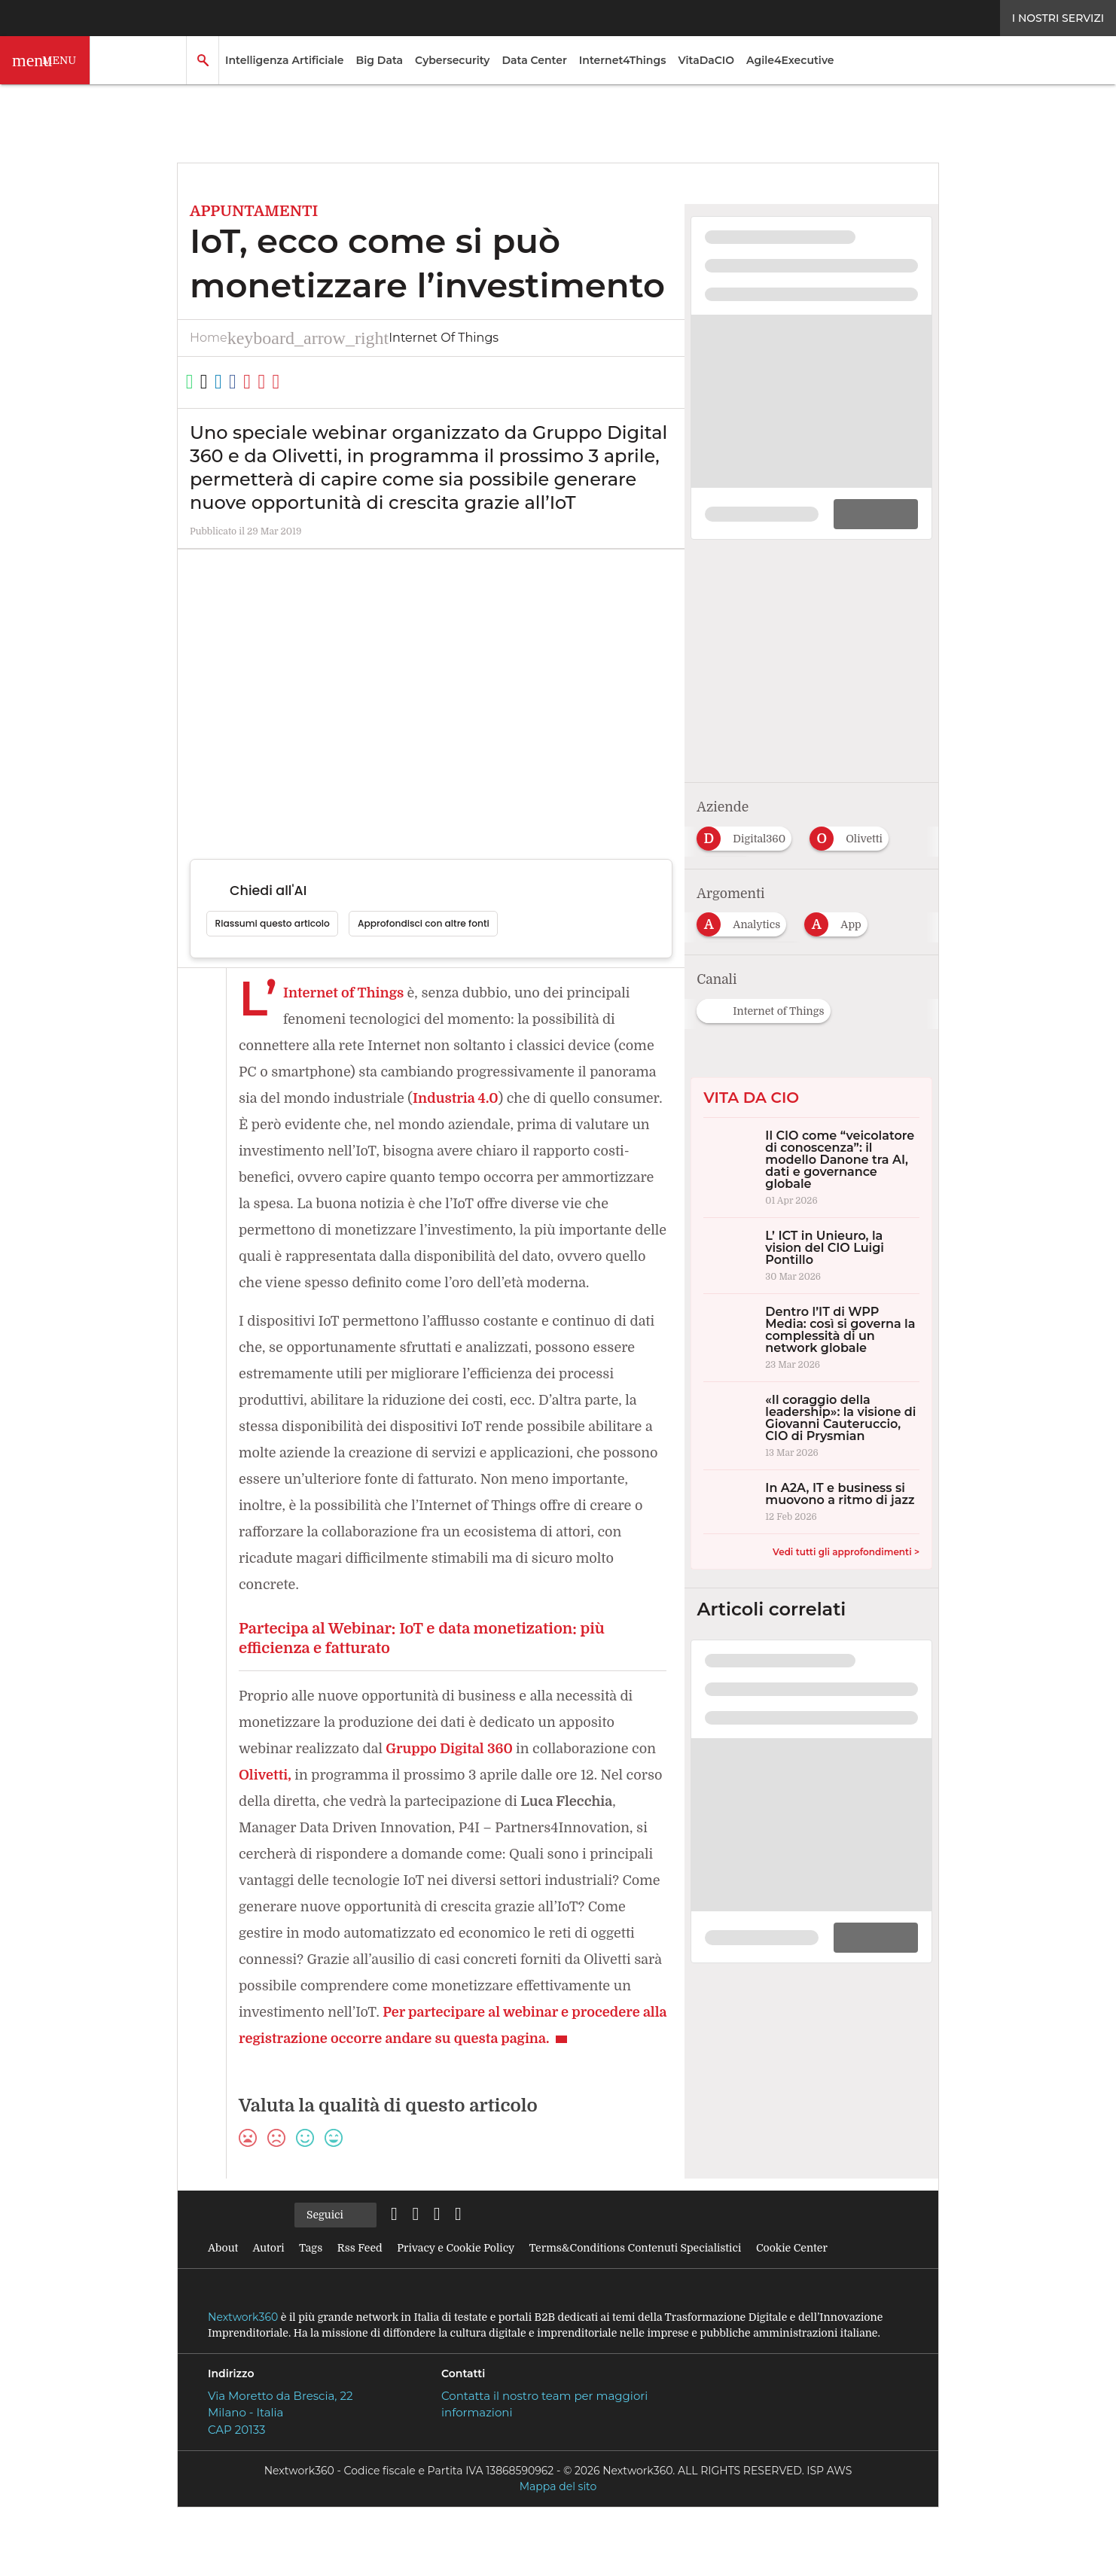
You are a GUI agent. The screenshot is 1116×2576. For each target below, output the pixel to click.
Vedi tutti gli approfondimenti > (846, 1539)
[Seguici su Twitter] (435, 2268)
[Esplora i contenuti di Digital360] (748, 821)
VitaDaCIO (706, 60)
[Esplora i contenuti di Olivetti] (854, 821)
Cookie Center (819, 2301)
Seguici (336, 2269)
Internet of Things (300, 337)
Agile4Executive (790, 60)
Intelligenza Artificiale (284, 60)
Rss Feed (365, 2301)
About (222, 2301)
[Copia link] (306, 382)
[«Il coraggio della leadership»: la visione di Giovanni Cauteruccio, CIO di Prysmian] (811, 1413)
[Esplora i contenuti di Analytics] (745, 908)
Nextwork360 (243, 2370)
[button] (45, 60)
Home (208, 337)
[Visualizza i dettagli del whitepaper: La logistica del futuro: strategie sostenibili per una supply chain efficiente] (811, 272)
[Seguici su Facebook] (468, 2268)
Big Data (380, 60)
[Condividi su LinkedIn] (251, 382)
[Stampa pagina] (361, 382)
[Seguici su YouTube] (501, 2268)
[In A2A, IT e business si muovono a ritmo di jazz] (811, 1489)
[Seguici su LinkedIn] (402, 2268)
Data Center (534, 60)
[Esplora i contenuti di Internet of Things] (770, 994)
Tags (313, 2301)
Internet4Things (622, 60)
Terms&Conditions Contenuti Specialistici (655, 2301)
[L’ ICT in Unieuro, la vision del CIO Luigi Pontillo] (811, 1242)
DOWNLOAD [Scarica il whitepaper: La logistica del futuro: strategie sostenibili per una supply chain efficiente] (868, 508)
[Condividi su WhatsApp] (196, 382)
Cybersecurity (452, 60)
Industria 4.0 (538, 1099)
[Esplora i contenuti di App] (840, 908)
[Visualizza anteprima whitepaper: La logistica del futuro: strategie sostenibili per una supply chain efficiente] (811, 408)
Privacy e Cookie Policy (466, 2301)
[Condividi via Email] (333, 382)
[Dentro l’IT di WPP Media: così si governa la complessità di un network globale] (811, 1325)
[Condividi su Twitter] (223, 382)
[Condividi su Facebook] (278, 382)
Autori (268, 2301)
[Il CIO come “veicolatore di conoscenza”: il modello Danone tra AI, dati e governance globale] (811, 1154)
